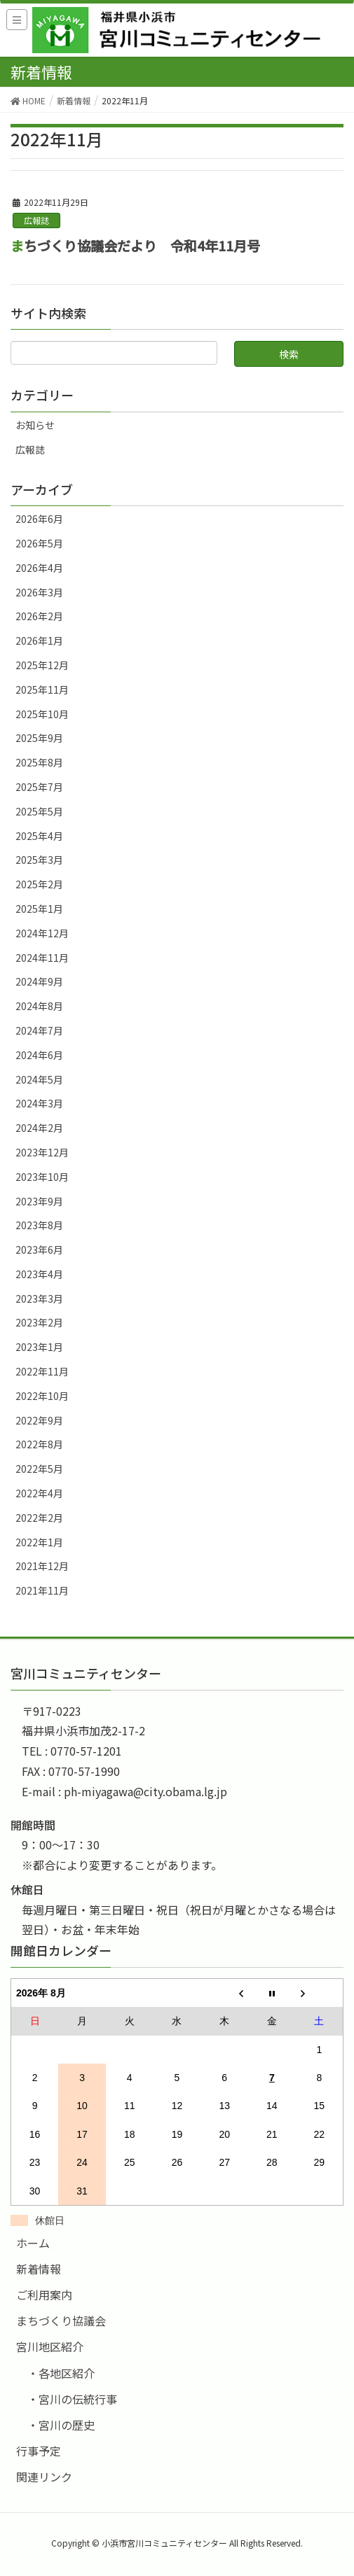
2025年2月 (39, 884)
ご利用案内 (44, 2294)
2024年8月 (39, 1006)
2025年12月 (42, 665)
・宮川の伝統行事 (72, 2398)
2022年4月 (39, 1493)
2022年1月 (39, 1542)
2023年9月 (39, 1201)
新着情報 (38, 2268)
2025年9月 (39, 738)
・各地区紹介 (61, 2373)
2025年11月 (42, 689)
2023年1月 (39, 1347)
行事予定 (38, 2450)
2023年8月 (39, 1225)
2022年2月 (39, 1518)
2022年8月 (39, 1444)
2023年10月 (42, 1177)
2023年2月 (39, 1322)
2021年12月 (42, 1566)
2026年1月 (39, 641)
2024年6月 (39, 1055)
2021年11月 (42, 1590)
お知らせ (35, 425)
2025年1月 (39, 909)
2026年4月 (39, 568)
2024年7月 (39, 1030)
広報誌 (36, 220)
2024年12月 (42, 933)
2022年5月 (39, 1469)
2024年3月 (39, 1103)
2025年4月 (39, 836)
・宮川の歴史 (61, 2424)
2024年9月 (39, 981)
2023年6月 (39, 1249)
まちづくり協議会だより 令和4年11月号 (135, 245)
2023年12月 (42, 1152)
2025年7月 (39, 787)
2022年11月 (42, 1371)
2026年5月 (39, 543)
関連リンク (44, 2476)
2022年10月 (42, 1396)
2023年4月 (39, 1274)
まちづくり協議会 (61, 2320)
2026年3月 (39, 592)
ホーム (33, 2242)
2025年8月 (39, 762)
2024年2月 (39, 1128)
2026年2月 (39, 616)
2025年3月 (39, 860)
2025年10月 (42, 714)
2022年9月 (39, 1420)
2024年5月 (39, 1079)
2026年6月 (39, 519)
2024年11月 (42, 958)
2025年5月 (39, 811)
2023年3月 (39, 1299)
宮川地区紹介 (49, 2346)
